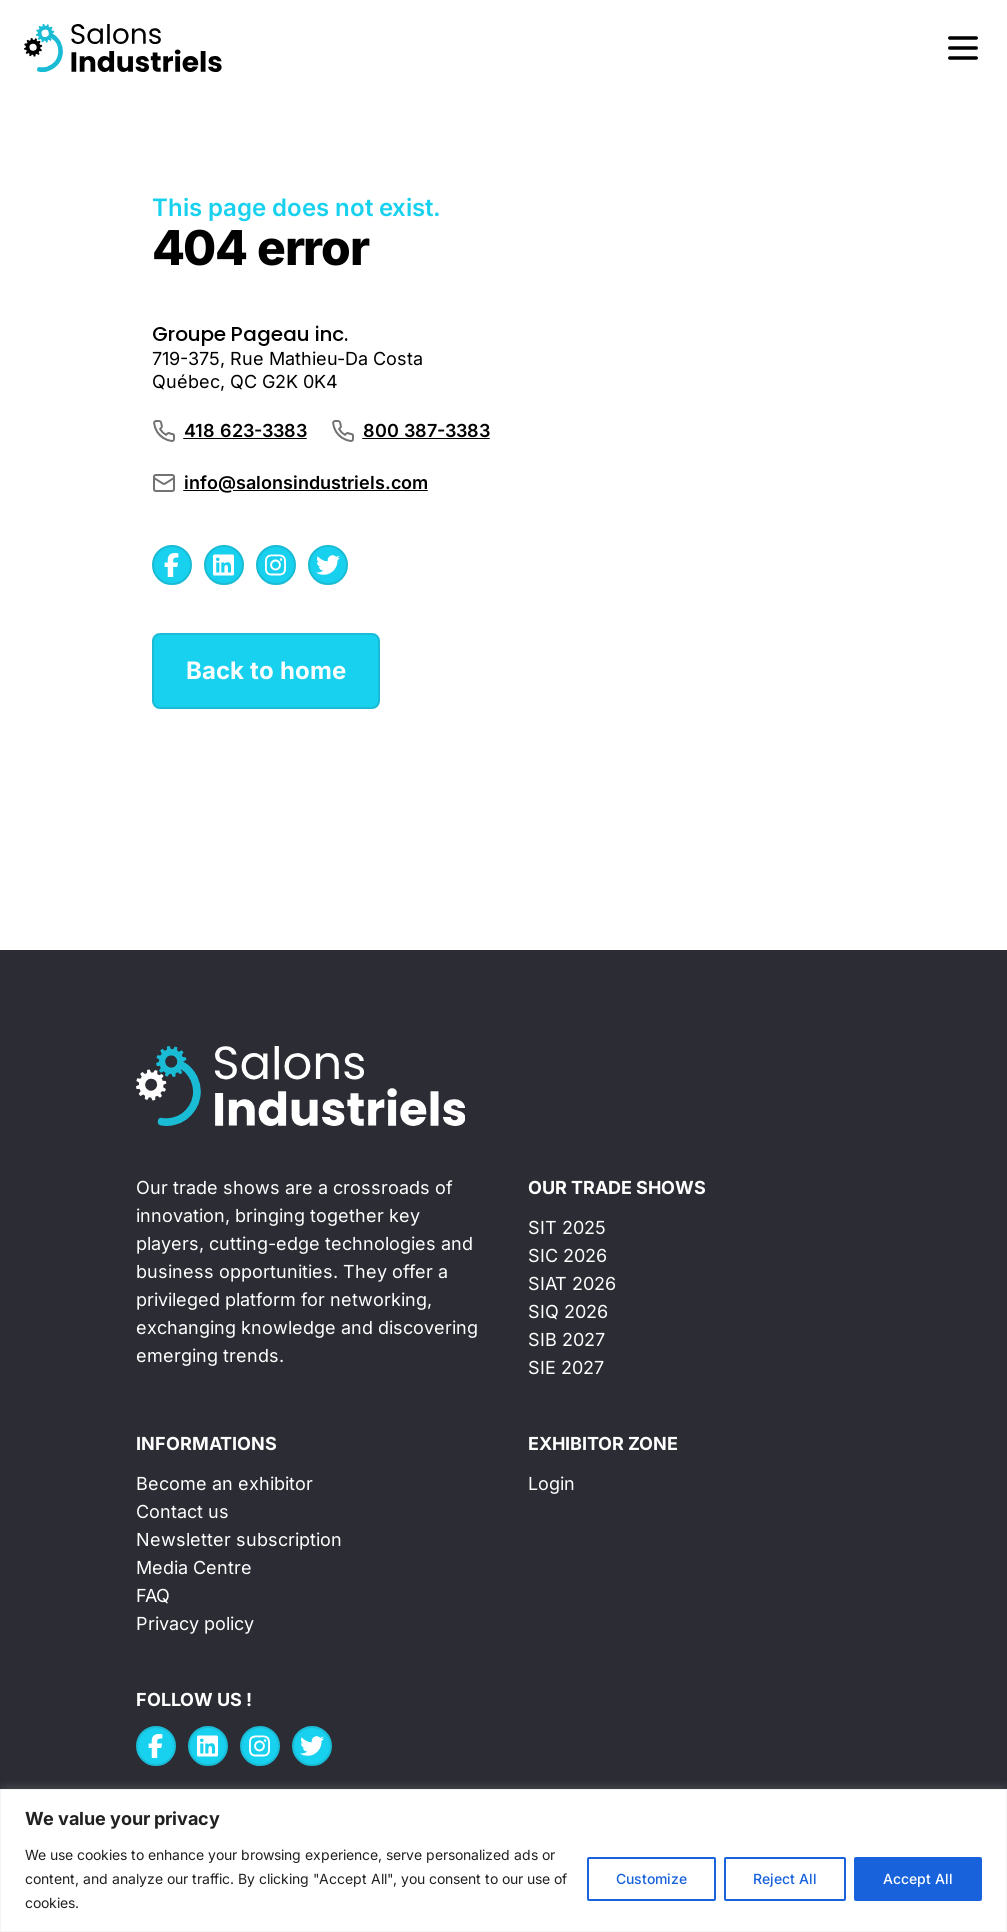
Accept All (918, 1878)
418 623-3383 (245, 430)
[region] (503, 1860)
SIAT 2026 (572, 1283)
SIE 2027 (566, 1367)
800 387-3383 (426, 430)
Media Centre (194, 1567)
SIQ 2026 (568, 1311)
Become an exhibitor (224, 1483)
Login (551, 1483)
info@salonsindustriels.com (306, 482)
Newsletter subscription (239, 1539)
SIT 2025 (567, 1227)
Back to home (266, 670)
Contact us (182, 1511)
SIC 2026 (567, 1255)
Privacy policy (195, 1623)
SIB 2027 (566, 1339)
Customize (651, 1878)
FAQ (153, 1595)
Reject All (785, 1878)
